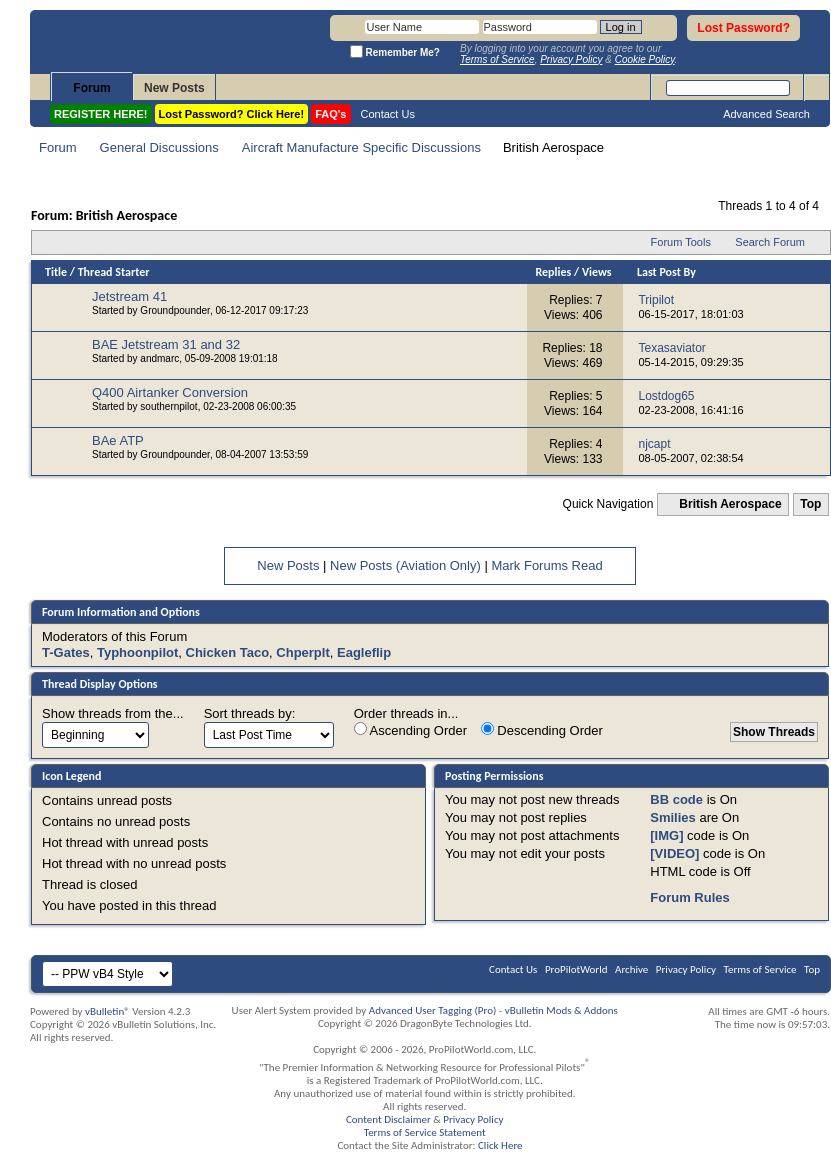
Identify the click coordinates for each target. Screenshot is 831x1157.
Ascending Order (410, 730)
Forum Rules (689, 897)
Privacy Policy (686, 969)
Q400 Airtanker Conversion (170, 392)
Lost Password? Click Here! (232, 114)
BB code (676, 799)
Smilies (673, 817)
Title (56, 272)
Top (810, 504)
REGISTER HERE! (101, 114)
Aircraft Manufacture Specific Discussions (361, 147)
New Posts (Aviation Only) (405, 565)
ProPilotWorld (576, 969)
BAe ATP (118, 440)
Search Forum (770, 242)
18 (595, 348)
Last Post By (666, 272)
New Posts (174, 88)
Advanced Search (766, 114)
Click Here (500, 1145)
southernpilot (168, 406)
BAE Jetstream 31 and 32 (166, 344)
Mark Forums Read (546, 565)
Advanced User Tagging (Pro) (433, 1010)
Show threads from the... (113, 713)
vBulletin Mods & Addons (561, 1010)
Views (597, 272)
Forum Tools (681, 242)
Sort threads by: (250, 713)
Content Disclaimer (388, 1119)
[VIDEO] (674, 853)
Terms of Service (760, 969)
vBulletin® (107, 1011)
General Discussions (159, 147)
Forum (91, 88)
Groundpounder (175, 310)
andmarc (159, 358)
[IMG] (666, 835)
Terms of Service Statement (425, 1132)
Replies (554, 272)
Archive (631, 969)
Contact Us (388, 114)
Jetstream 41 (129, 296)
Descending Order (542, 730)
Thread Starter (114, 272)
